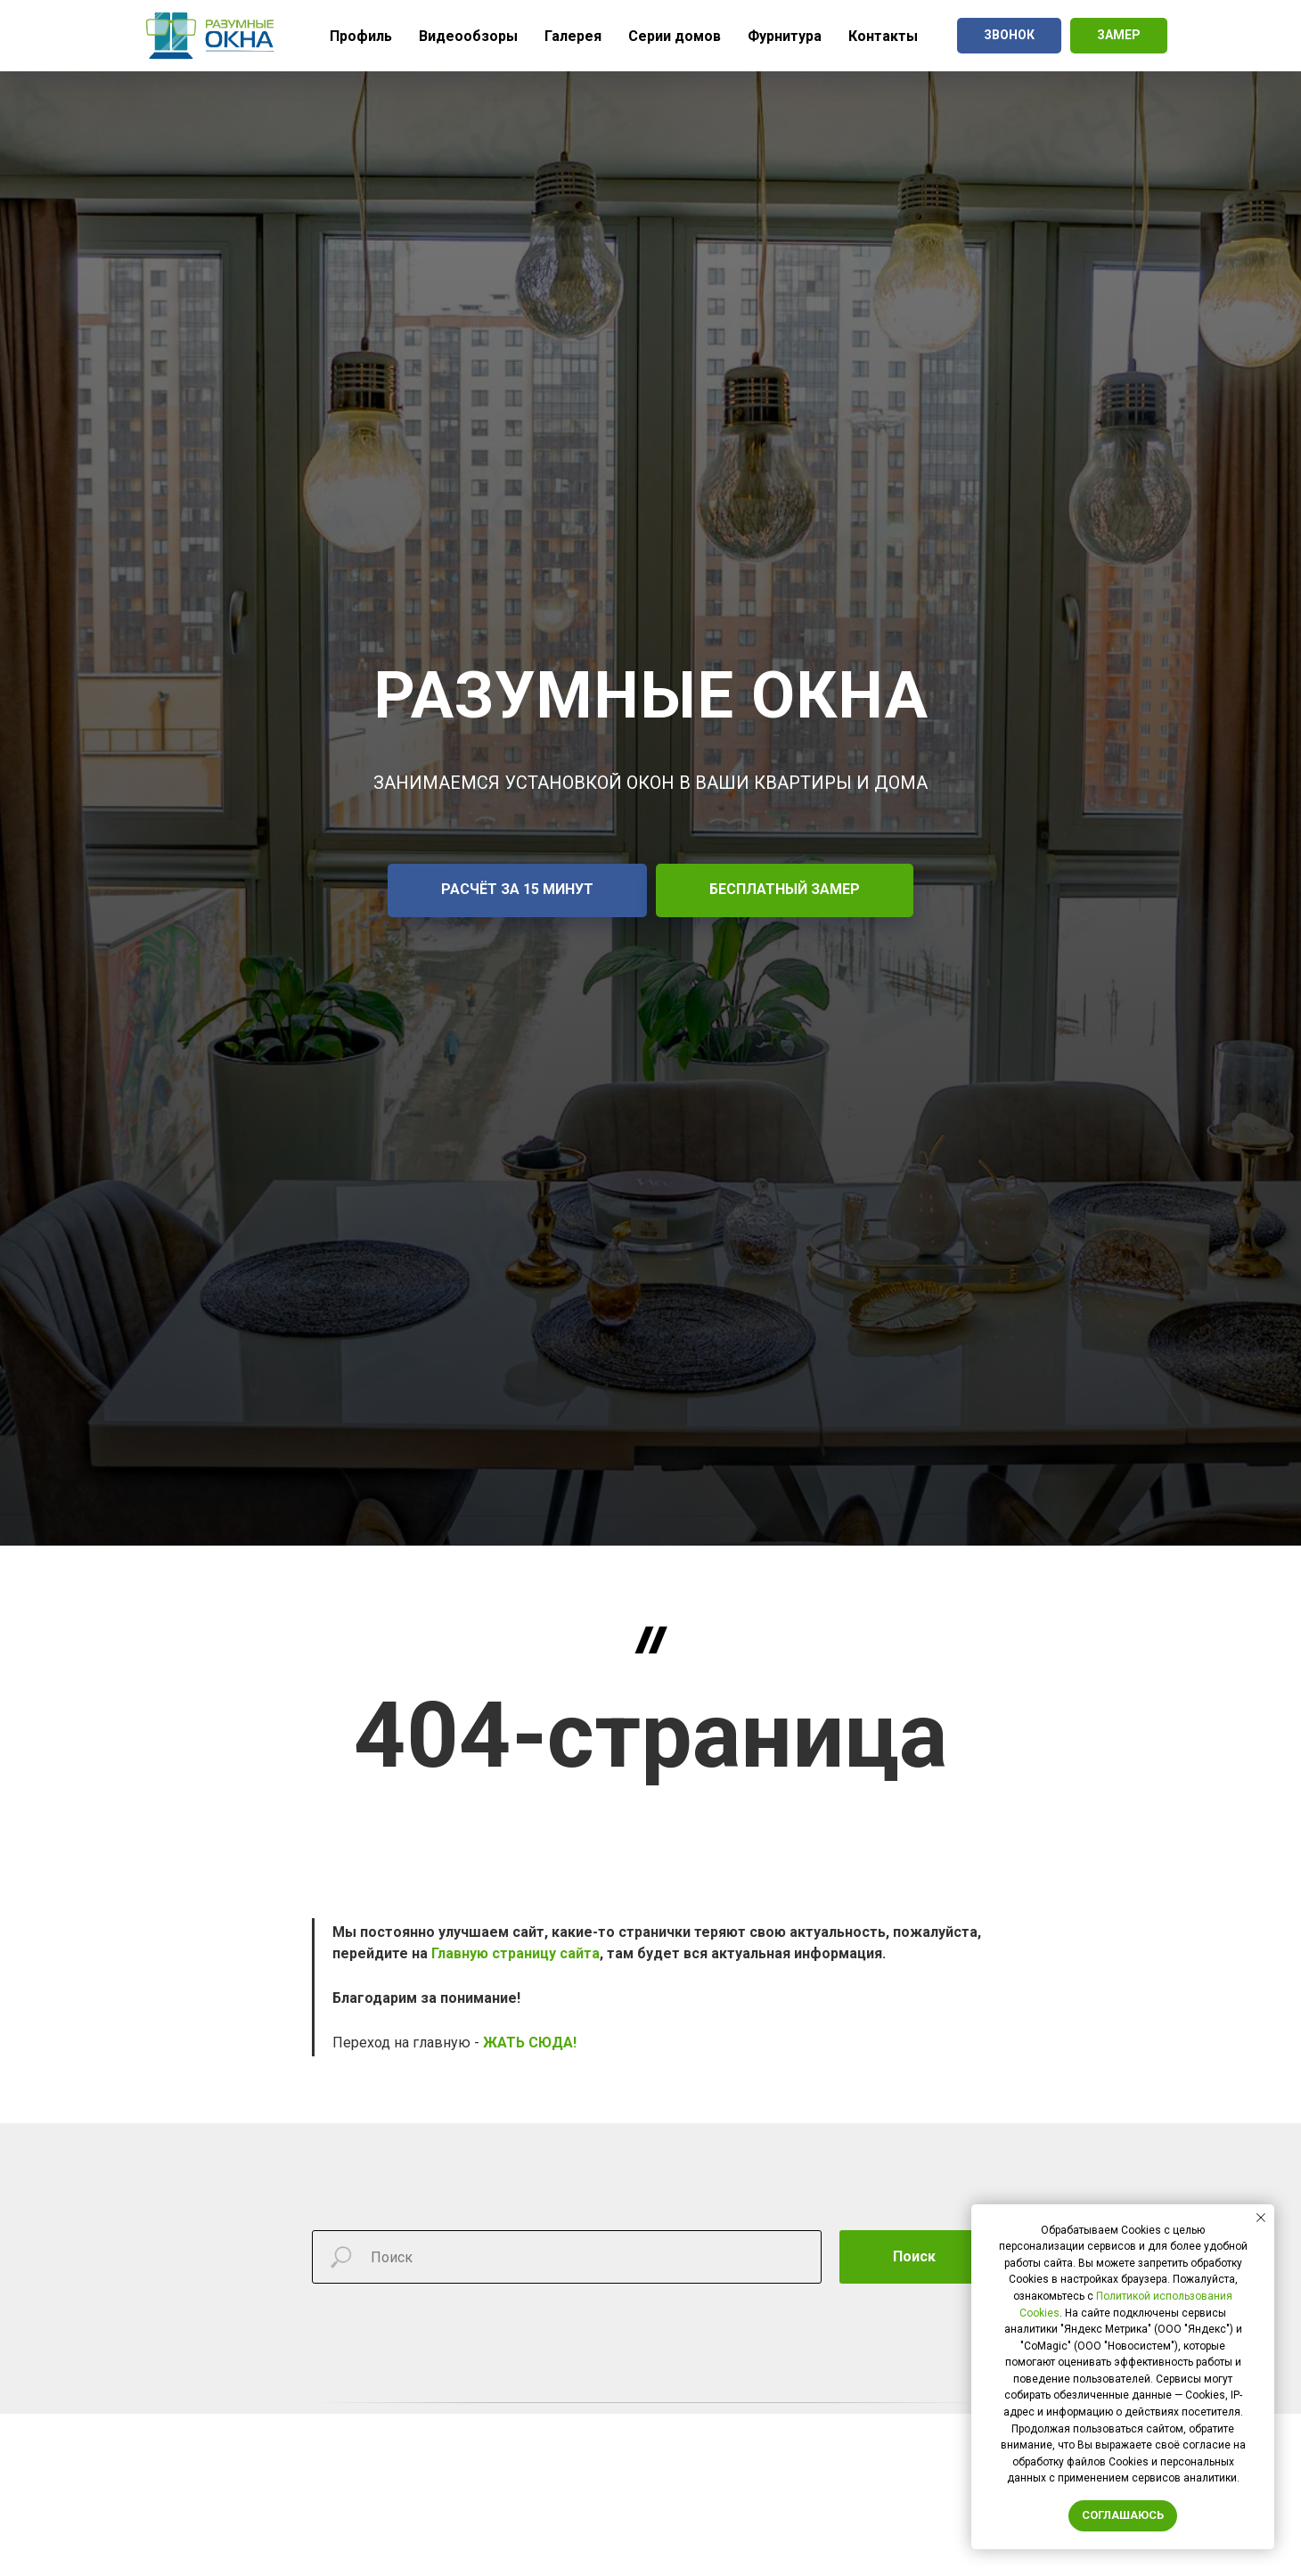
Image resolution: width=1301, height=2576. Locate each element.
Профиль (361, 36)
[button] (1009, 35)
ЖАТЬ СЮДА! (530, 2042)
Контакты (883, 36)
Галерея (572, 36)
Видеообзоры (468, 36)
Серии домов (674, 36)
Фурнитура (785, 36)
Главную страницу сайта (515, 1953)
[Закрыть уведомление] (1261, 2218)
